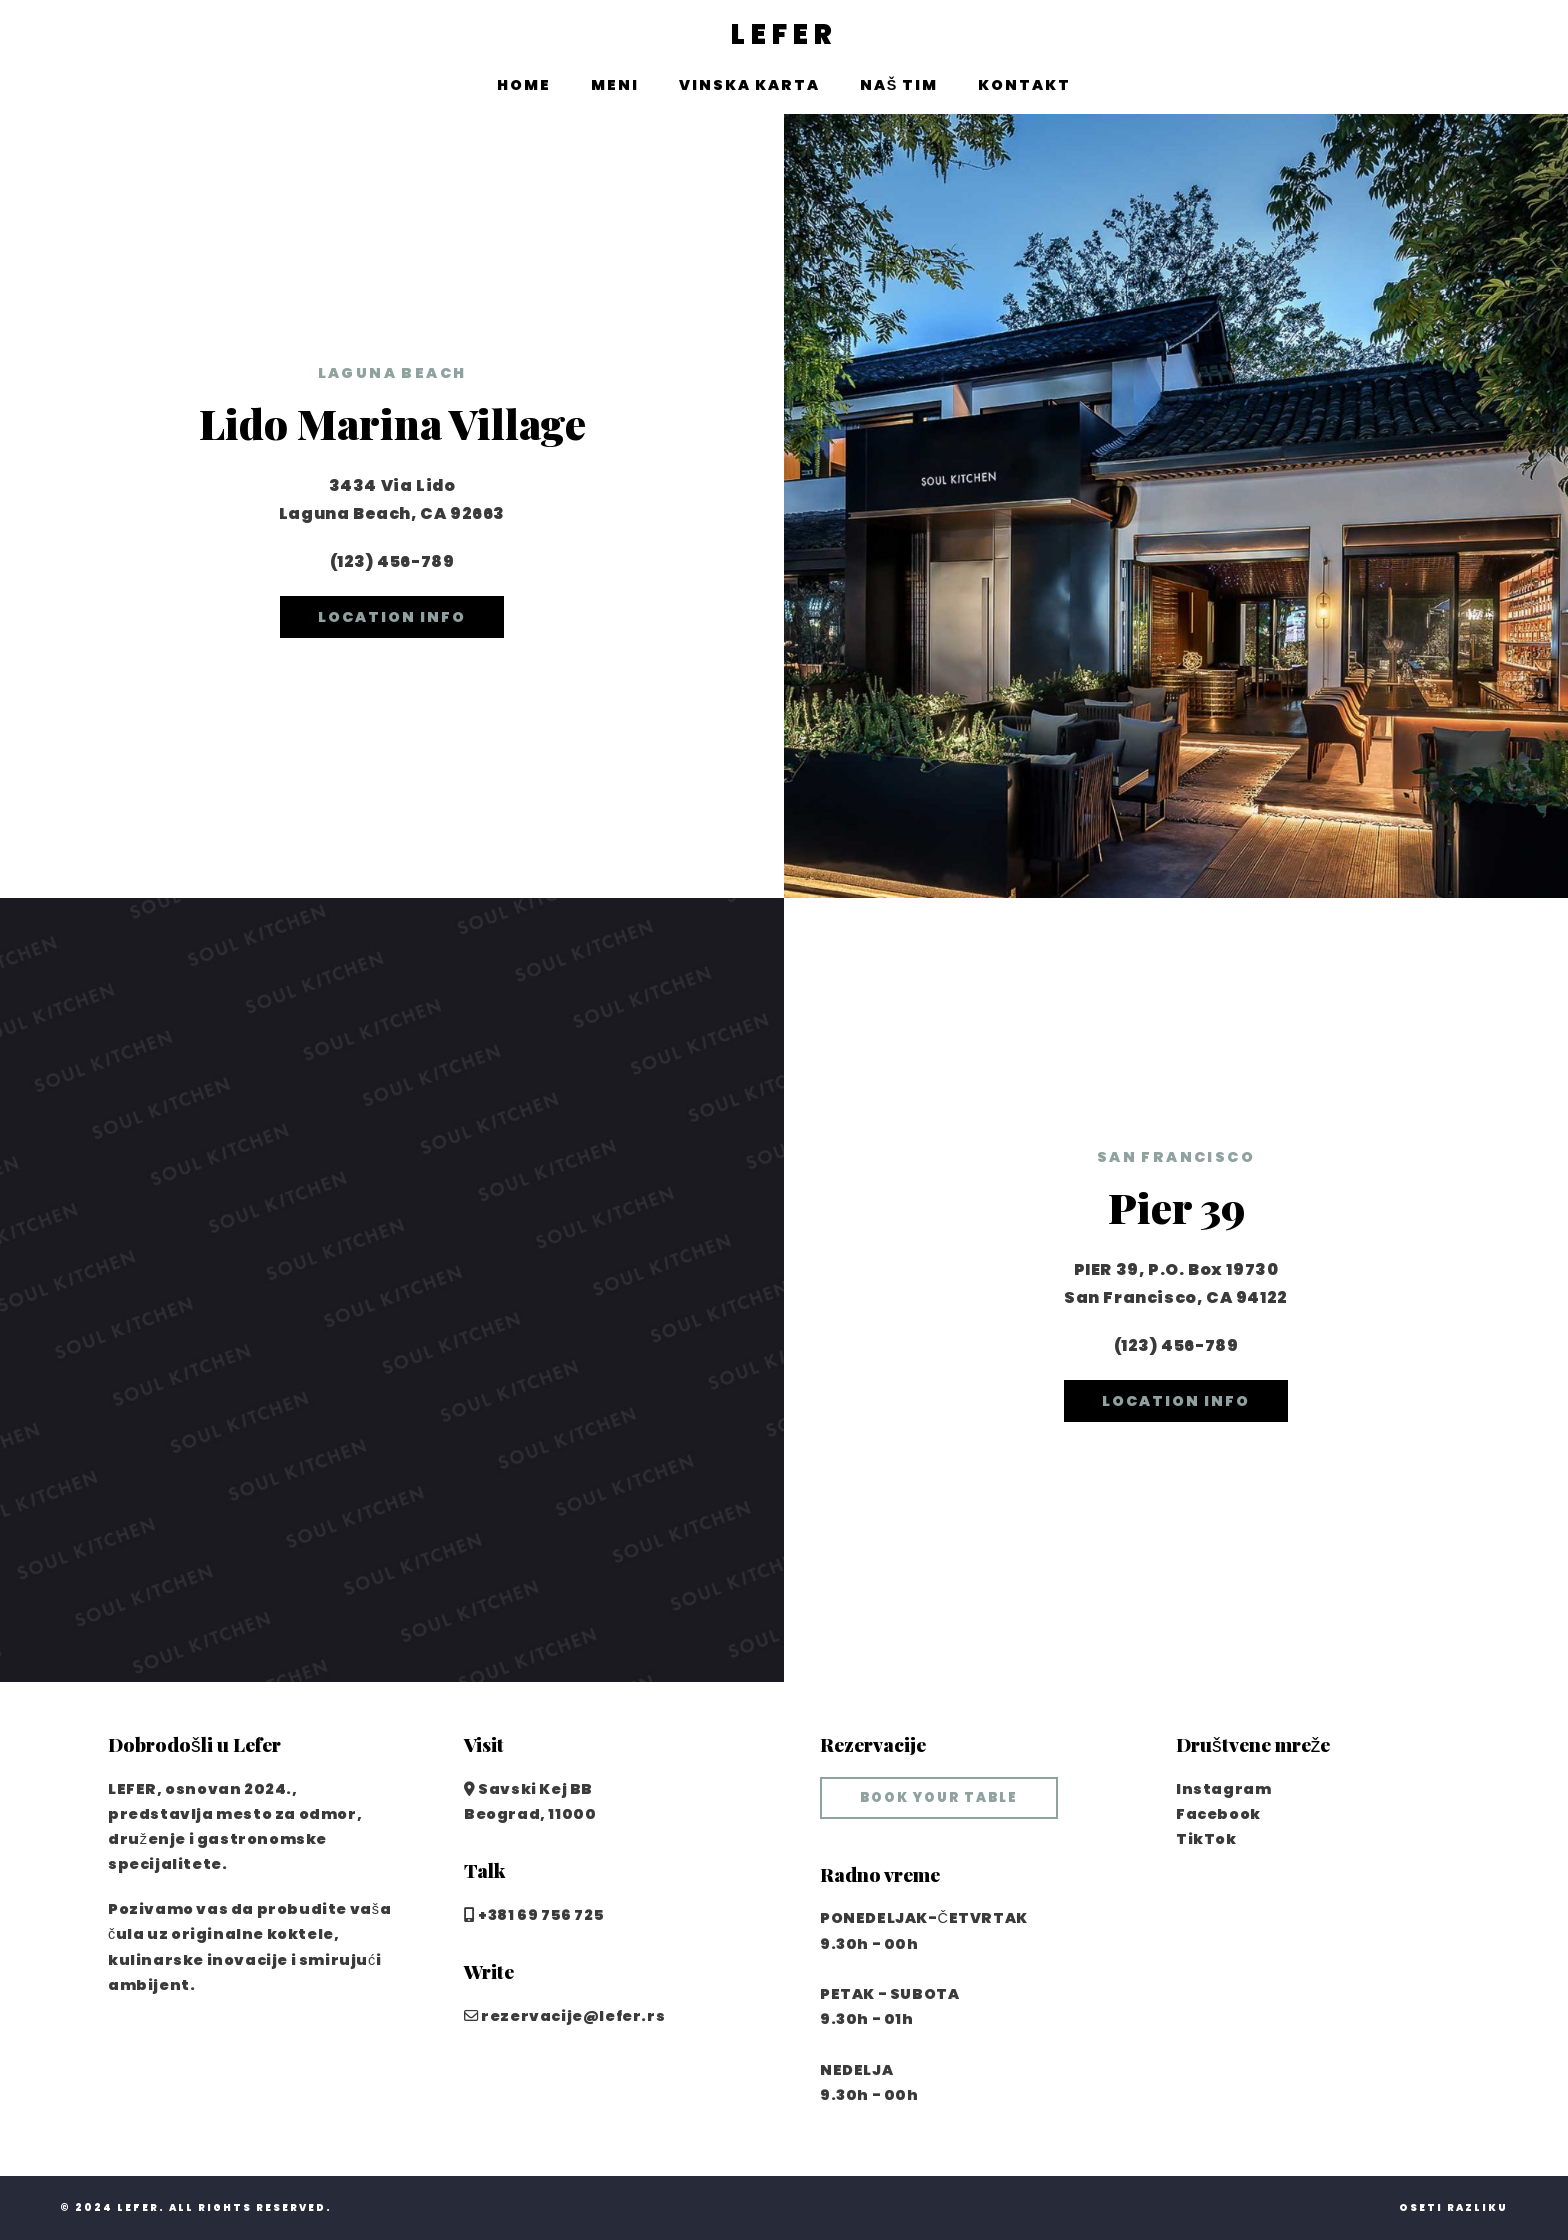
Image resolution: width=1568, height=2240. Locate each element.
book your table (939, 1797)
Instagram (1223, 1789)
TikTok (1206, 1839)
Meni (615, 85)
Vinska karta (749, 85)
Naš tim (899, 85)
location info (392, 617)
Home (524, 85)
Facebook (1218, 1814)
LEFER (784, 35)
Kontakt (1024, 85)
